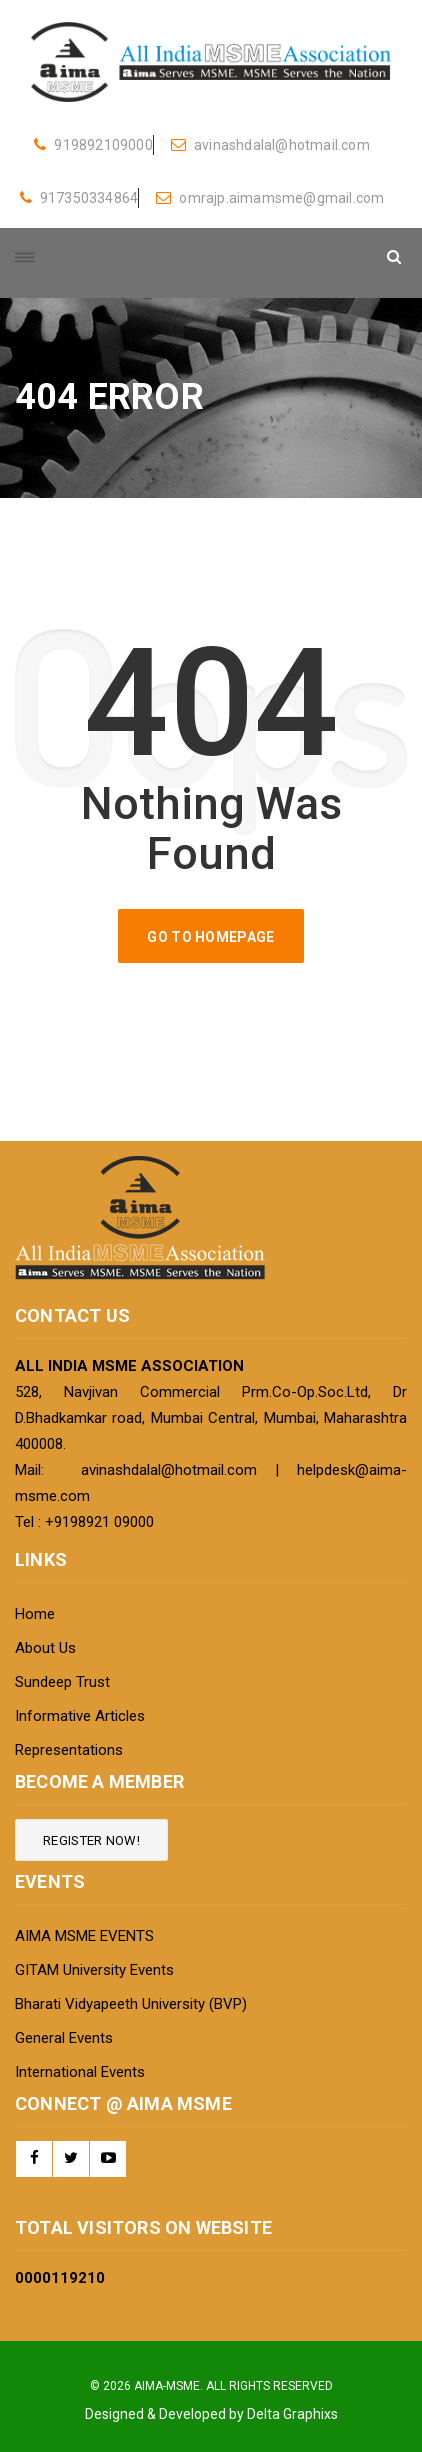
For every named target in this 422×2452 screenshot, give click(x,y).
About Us (45, 1648)
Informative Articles (80, 1716)
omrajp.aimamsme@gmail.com (270, 198)
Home (35, 1614)
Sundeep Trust (62, 1682)
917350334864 (79, 198)
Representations (69, 1750)
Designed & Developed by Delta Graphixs (211, 2414)
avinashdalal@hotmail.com (270, 145)
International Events (80, 2072)
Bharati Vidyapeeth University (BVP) (131, 2004)
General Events (64, 2038)
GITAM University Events (94, 1970)
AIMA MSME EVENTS (84, 1936)
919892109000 (93, 145)
